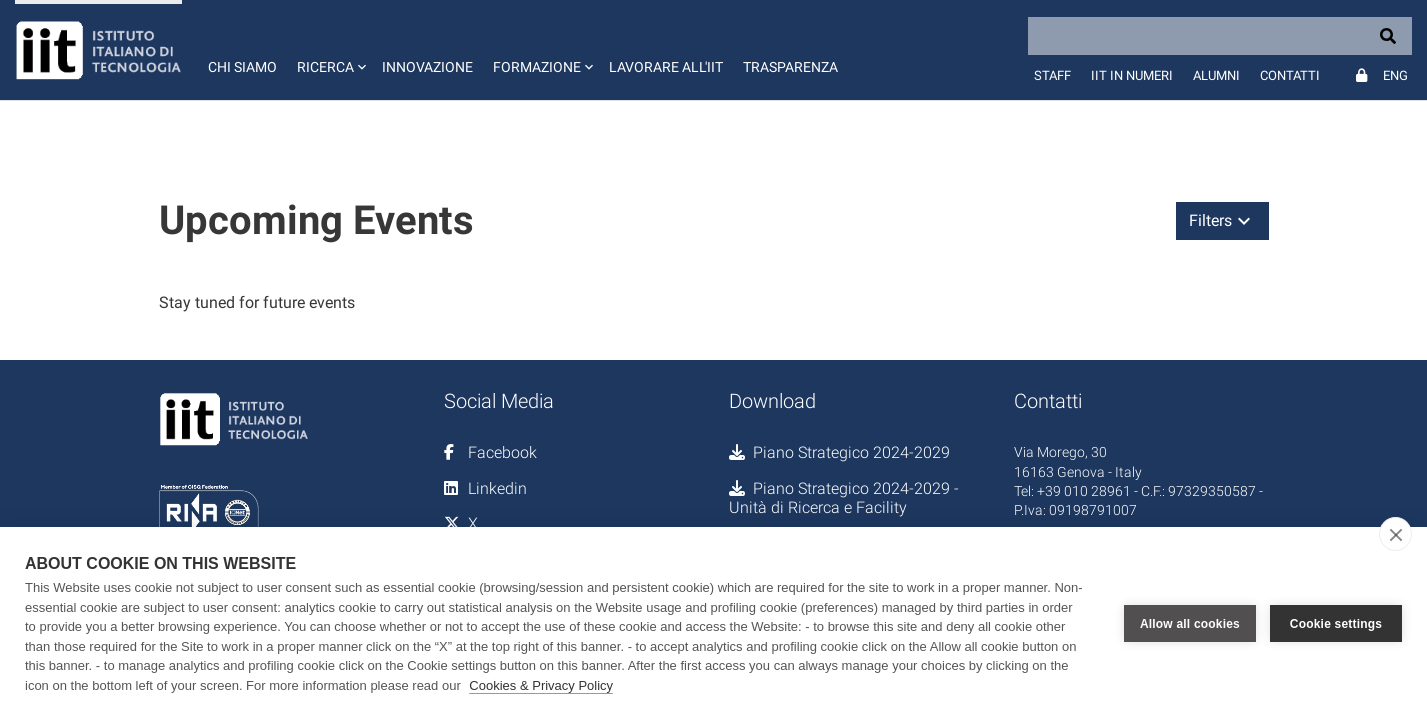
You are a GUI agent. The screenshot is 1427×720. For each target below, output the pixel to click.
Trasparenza (790, 67)
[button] (329, 50)
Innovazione (427, 67)
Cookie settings (1336, 624)
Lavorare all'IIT (666, 67)
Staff (1052, 75)
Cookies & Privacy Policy (541, 685)
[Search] (1220, 36)
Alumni (1216, 75)
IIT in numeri (1132, 75)
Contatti (1290, 75)
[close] (1395, 534)
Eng (1395, 75)
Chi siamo (242, 67)
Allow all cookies (1190, 624)
